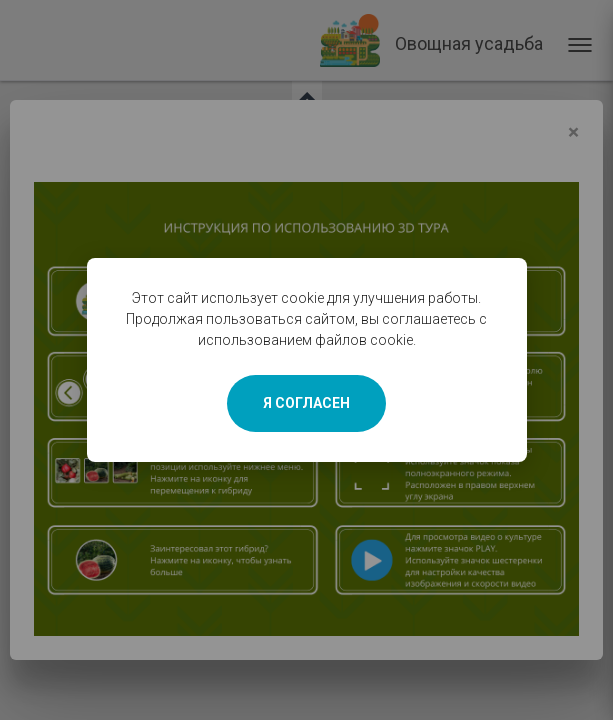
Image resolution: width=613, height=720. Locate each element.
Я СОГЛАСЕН (306, 403)
